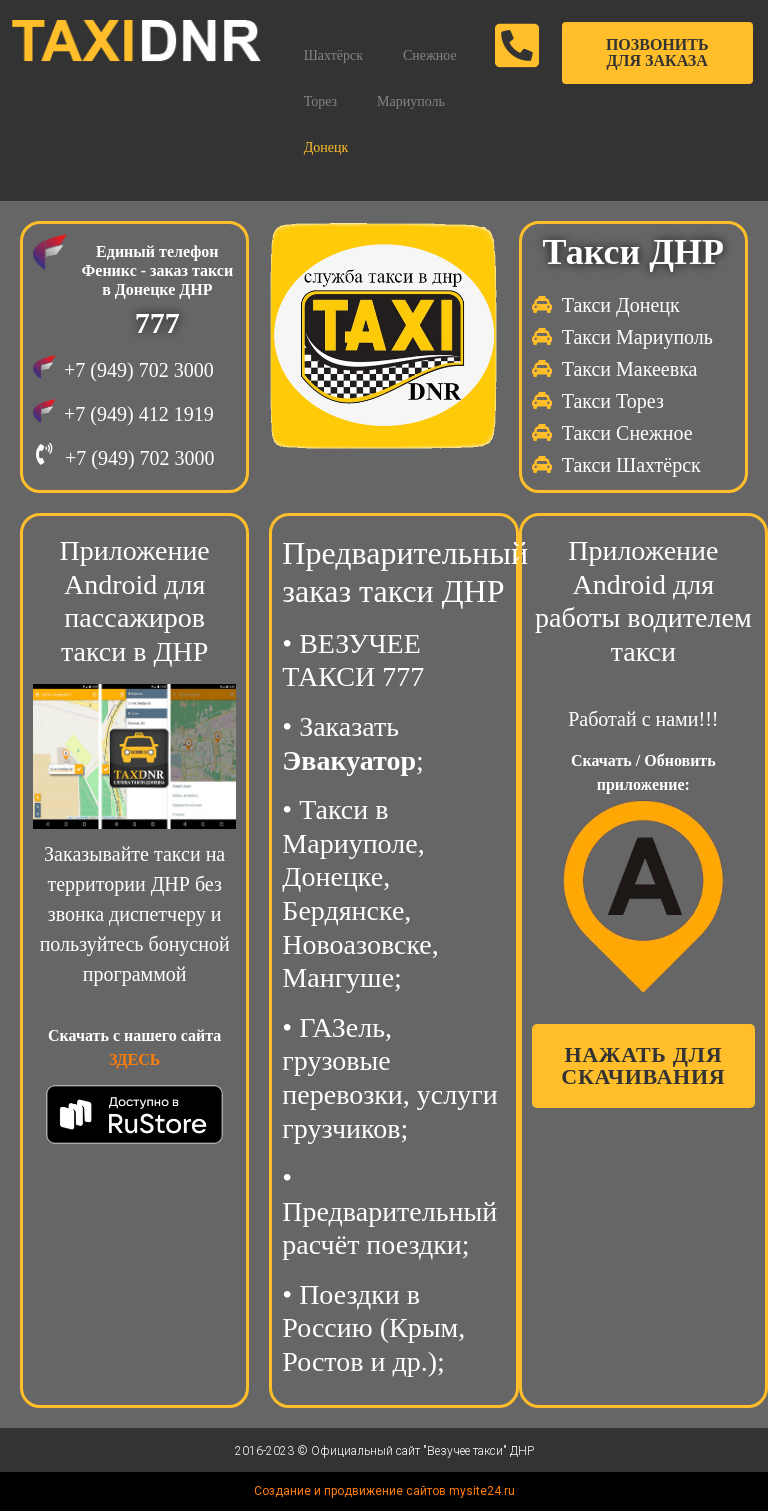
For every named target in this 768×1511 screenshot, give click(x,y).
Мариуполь (411, 101)
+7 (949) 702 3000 (139, 370)
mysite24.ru (482, 1491)
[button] (657, 53)
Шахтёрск (333, 55)
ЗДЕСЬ (134, 1059)
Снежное (430, 55)
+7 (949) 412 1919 (139, 414)
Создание (282, 1491)
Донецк (326, 147)
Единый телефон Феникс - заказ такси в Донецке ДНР (158, 270)
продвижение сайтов (385, 1491)
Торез (320, 101)
